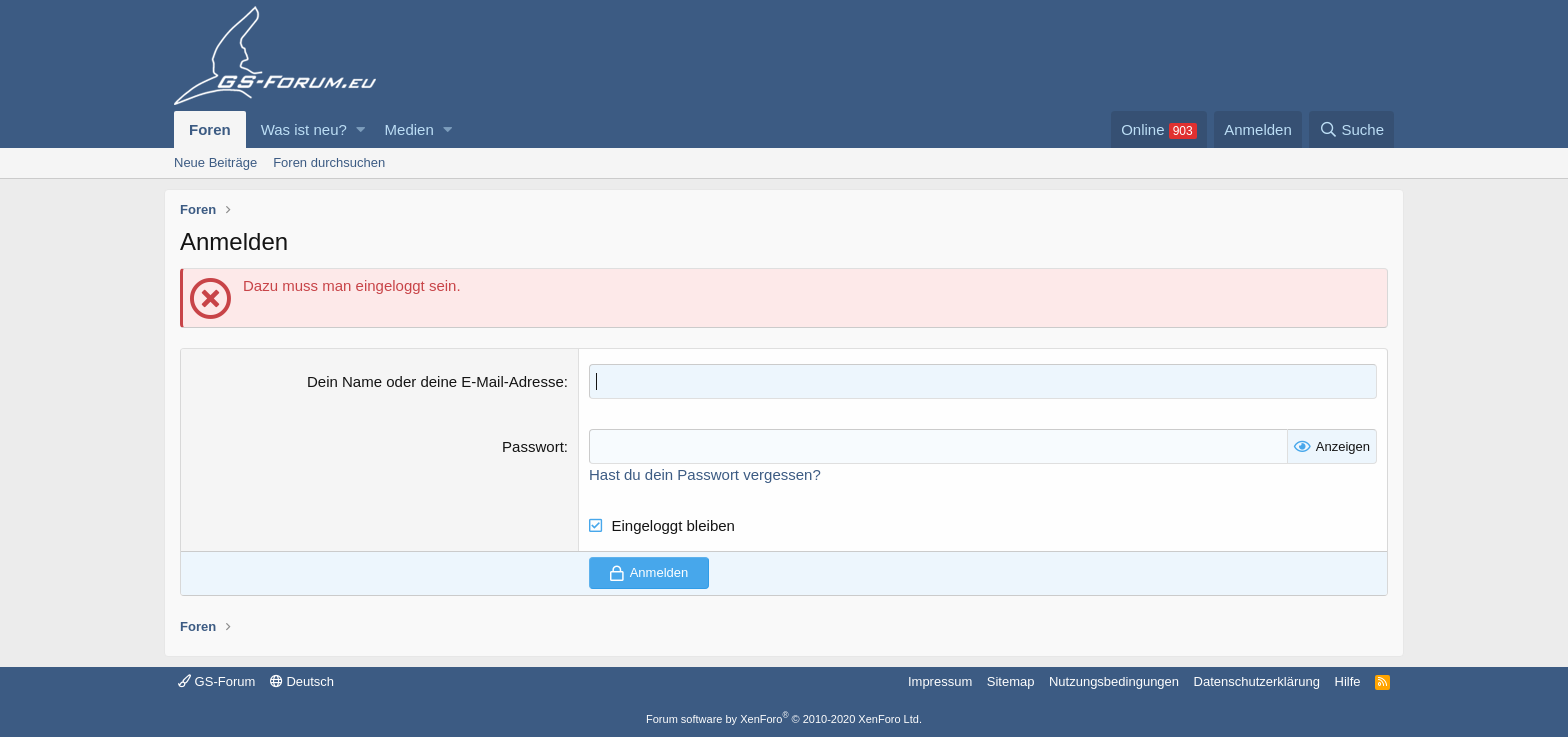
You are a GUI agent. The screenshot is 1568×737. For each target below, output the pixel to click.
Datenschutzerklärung (1257, 681)
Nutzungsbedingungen (1114, 681)
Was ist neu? (304, 129)
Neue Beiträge (215, 162)
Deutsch (302, 681)
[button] (360, 129)
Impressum (940, 681)
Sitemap (1011, 681)
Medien (409, 129)
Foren (210, 129)
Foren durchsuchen (329, 162)
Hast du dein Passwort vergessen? (705, 474)
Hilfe (1348, 681)
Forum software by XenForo (784, 719)
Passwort (533, 446)
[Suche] (1351, 129)
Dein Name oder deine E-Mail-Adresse (435, 381)
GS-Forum (216, 681)
